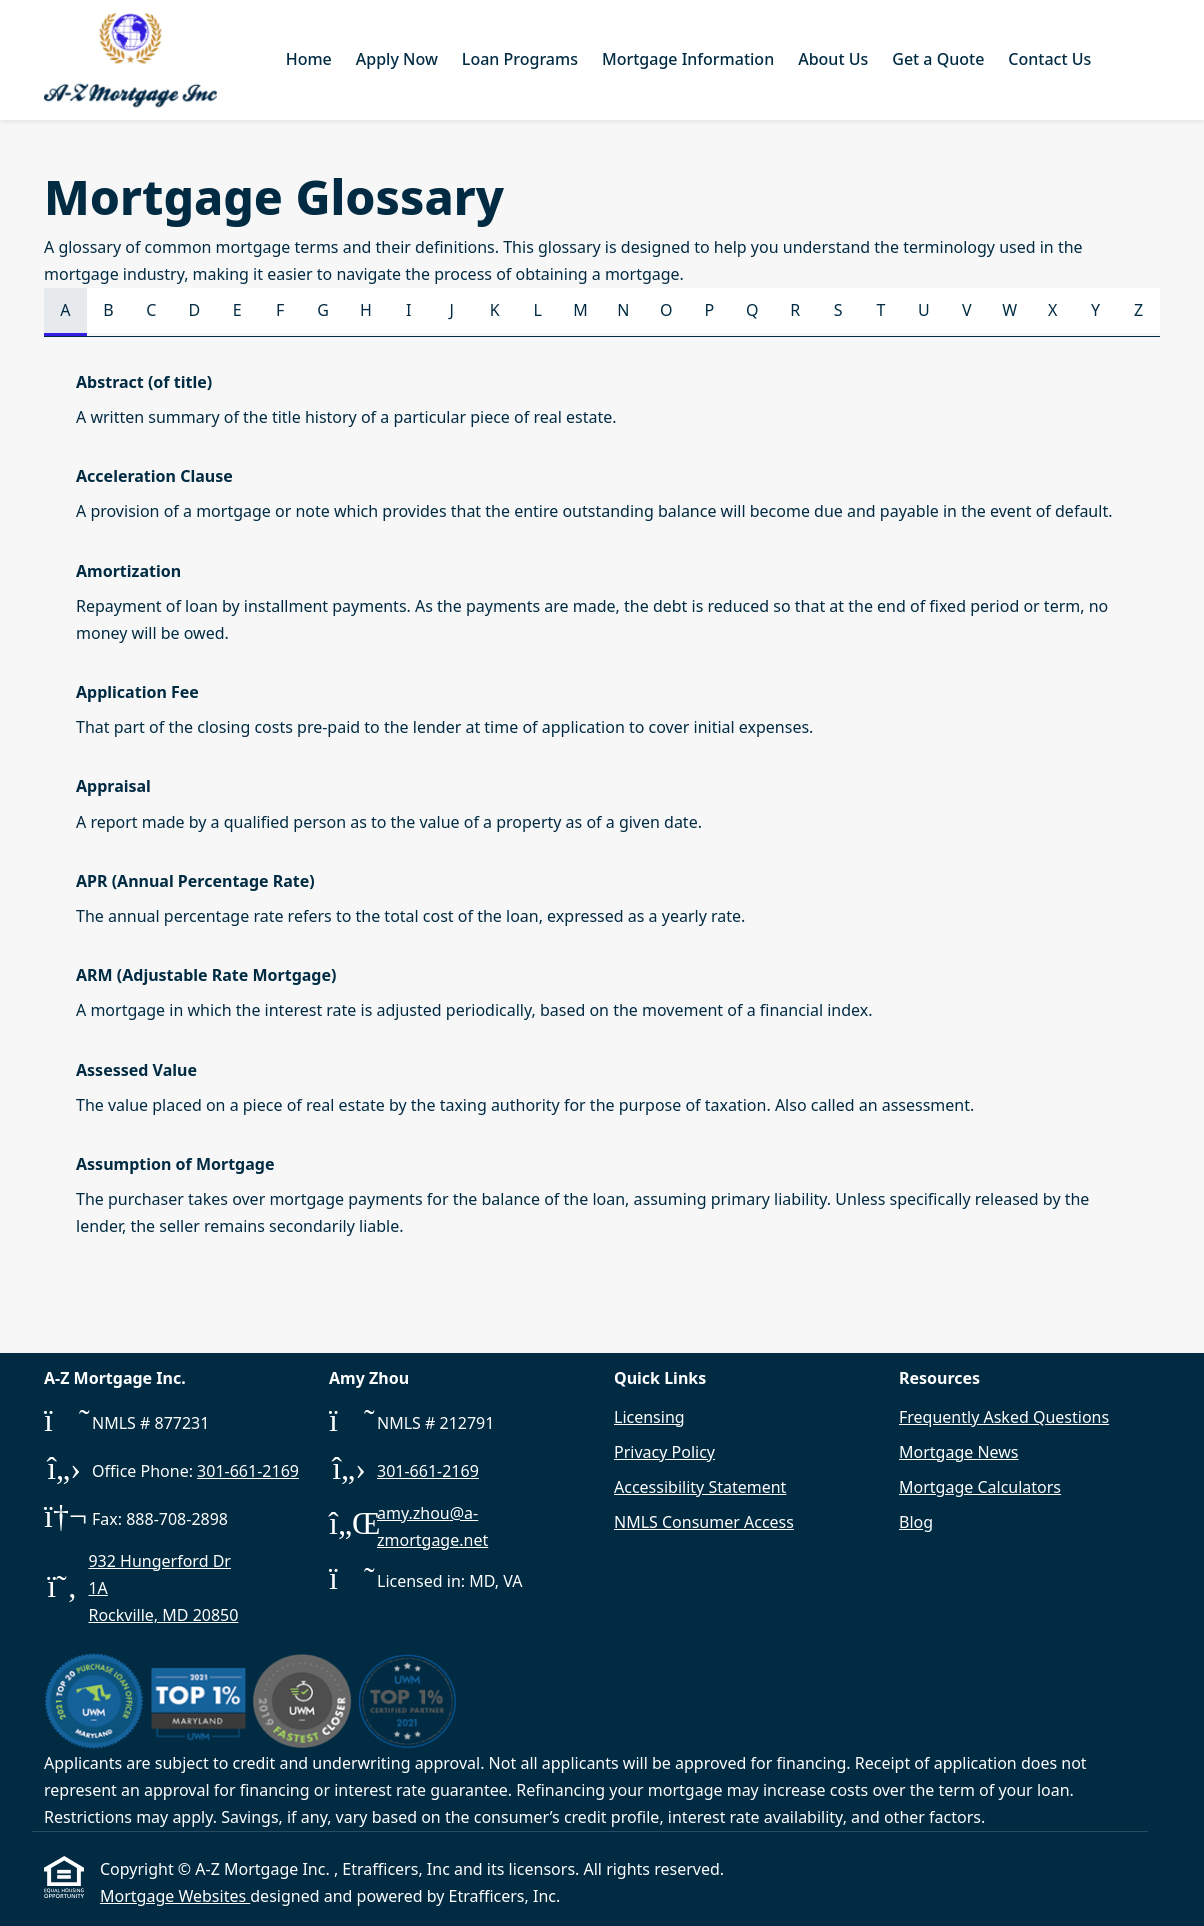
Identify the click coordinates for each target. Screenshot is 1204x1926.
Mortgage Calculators (980, 1487)
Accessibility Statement (700, 1487)
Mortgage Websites (175, 1896)
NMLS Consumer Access (704, 1522)
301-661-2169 (248, 1471)
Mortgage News (959, 1452)
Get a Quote (938, 59)
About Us (833, 59)
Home (309, 59)
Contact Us (1049, 59)
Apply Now (397, 59)
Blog (916, 1522)
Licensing (649, 1417)
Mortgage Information (688, 59)
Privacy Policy (664, 1452)
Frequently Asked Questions (1004, 1417)
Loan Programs (520, 59)
